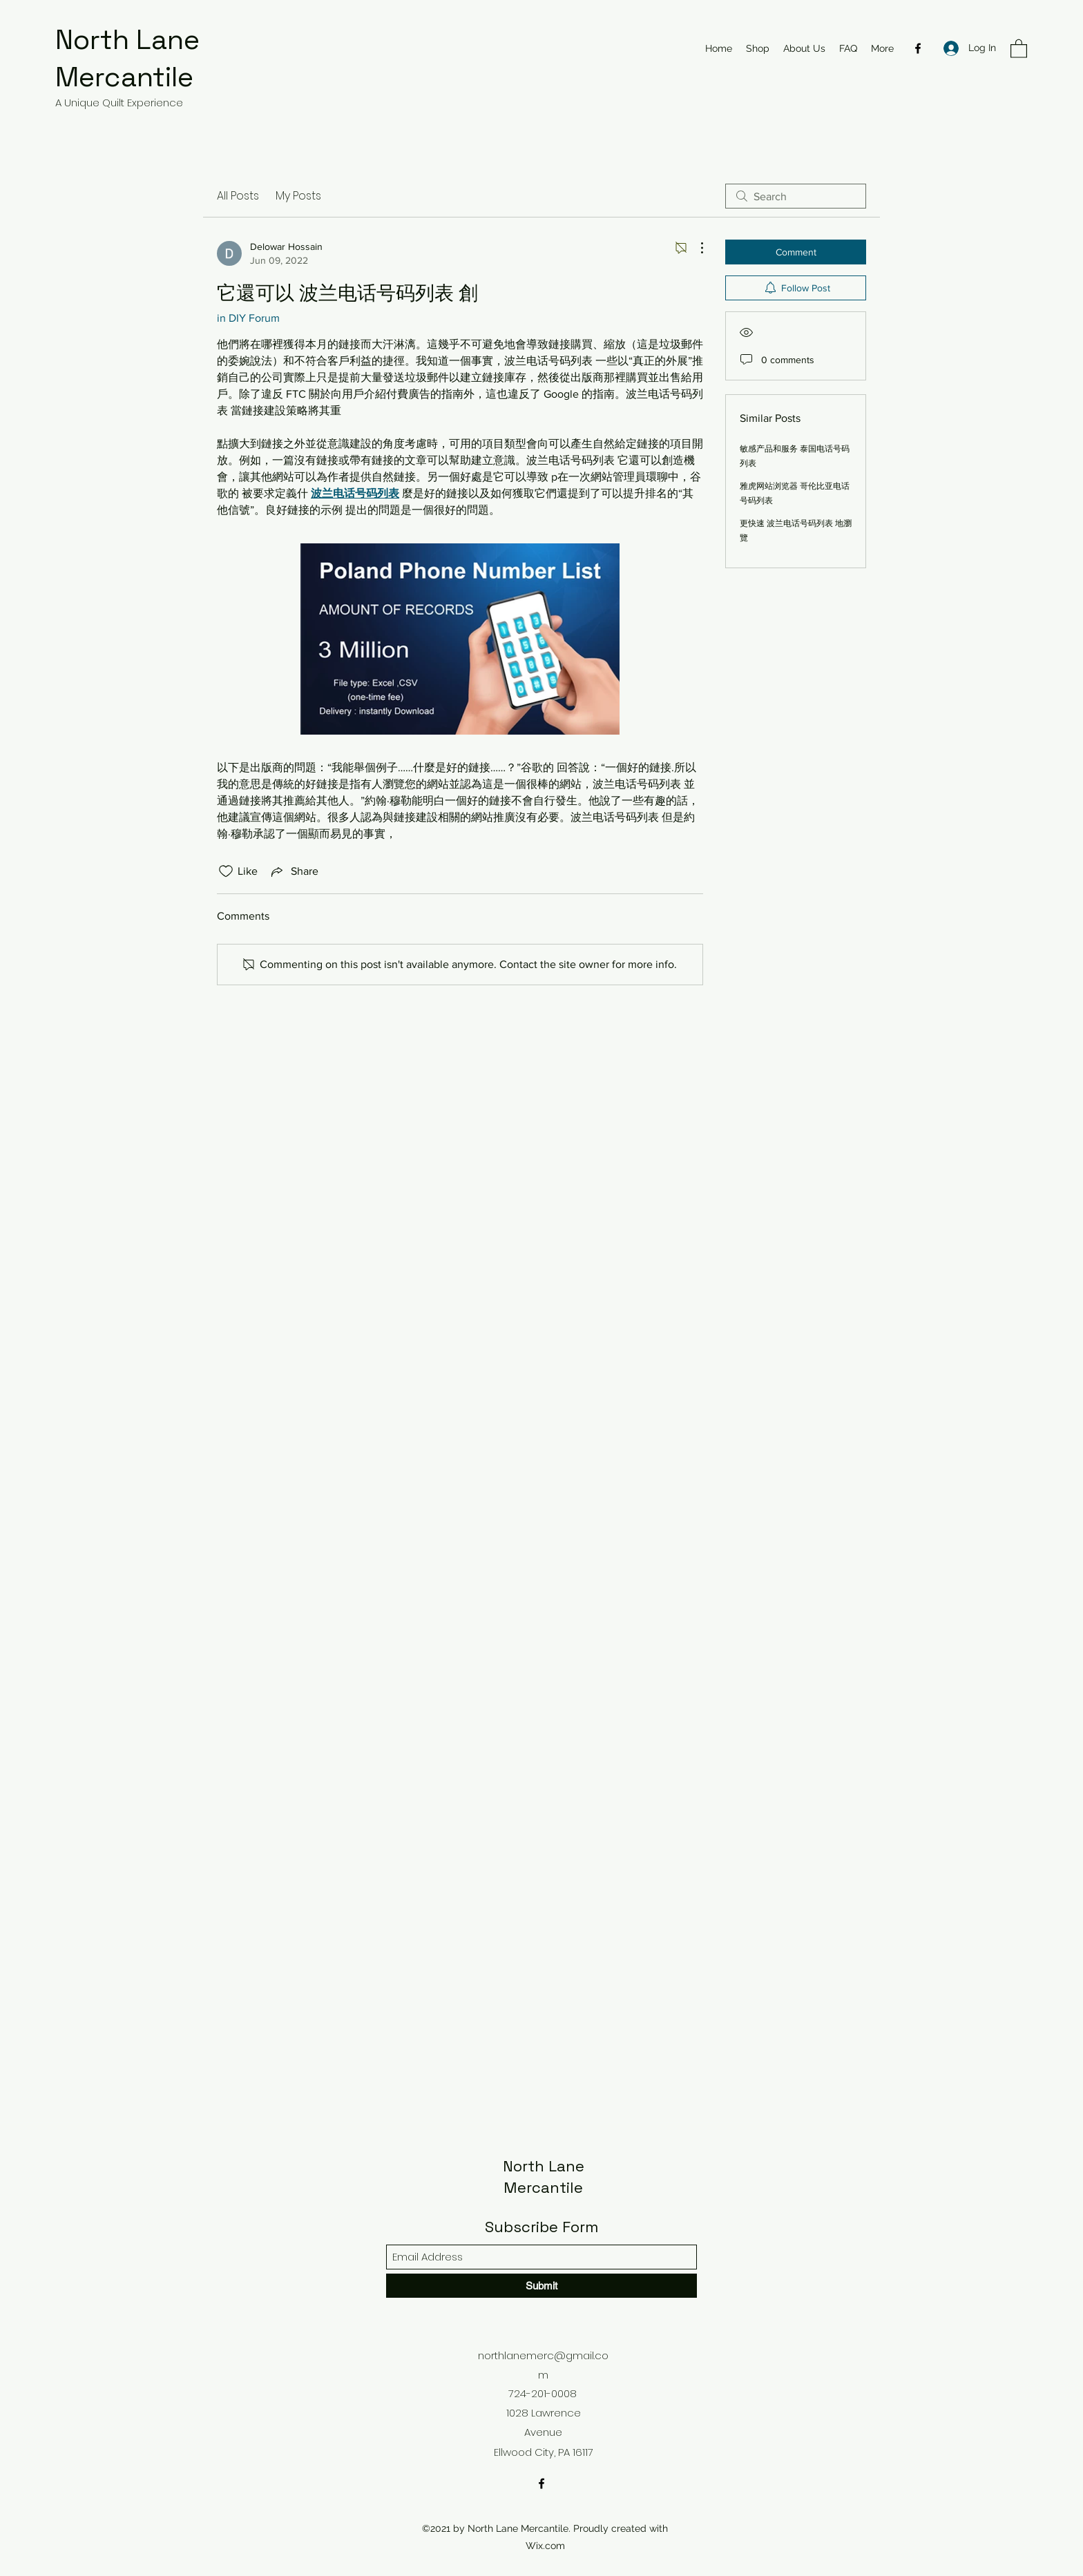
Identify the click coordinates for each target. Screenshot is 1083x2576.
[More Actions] (695, 248)
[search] (795, 196)
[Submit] (541, 2286)
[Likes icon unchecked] (226, 871)
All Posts (238, 196)
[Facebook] (918, 48)
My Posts (298, 196)
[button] (1018, 48)
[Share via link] (293, 871)
